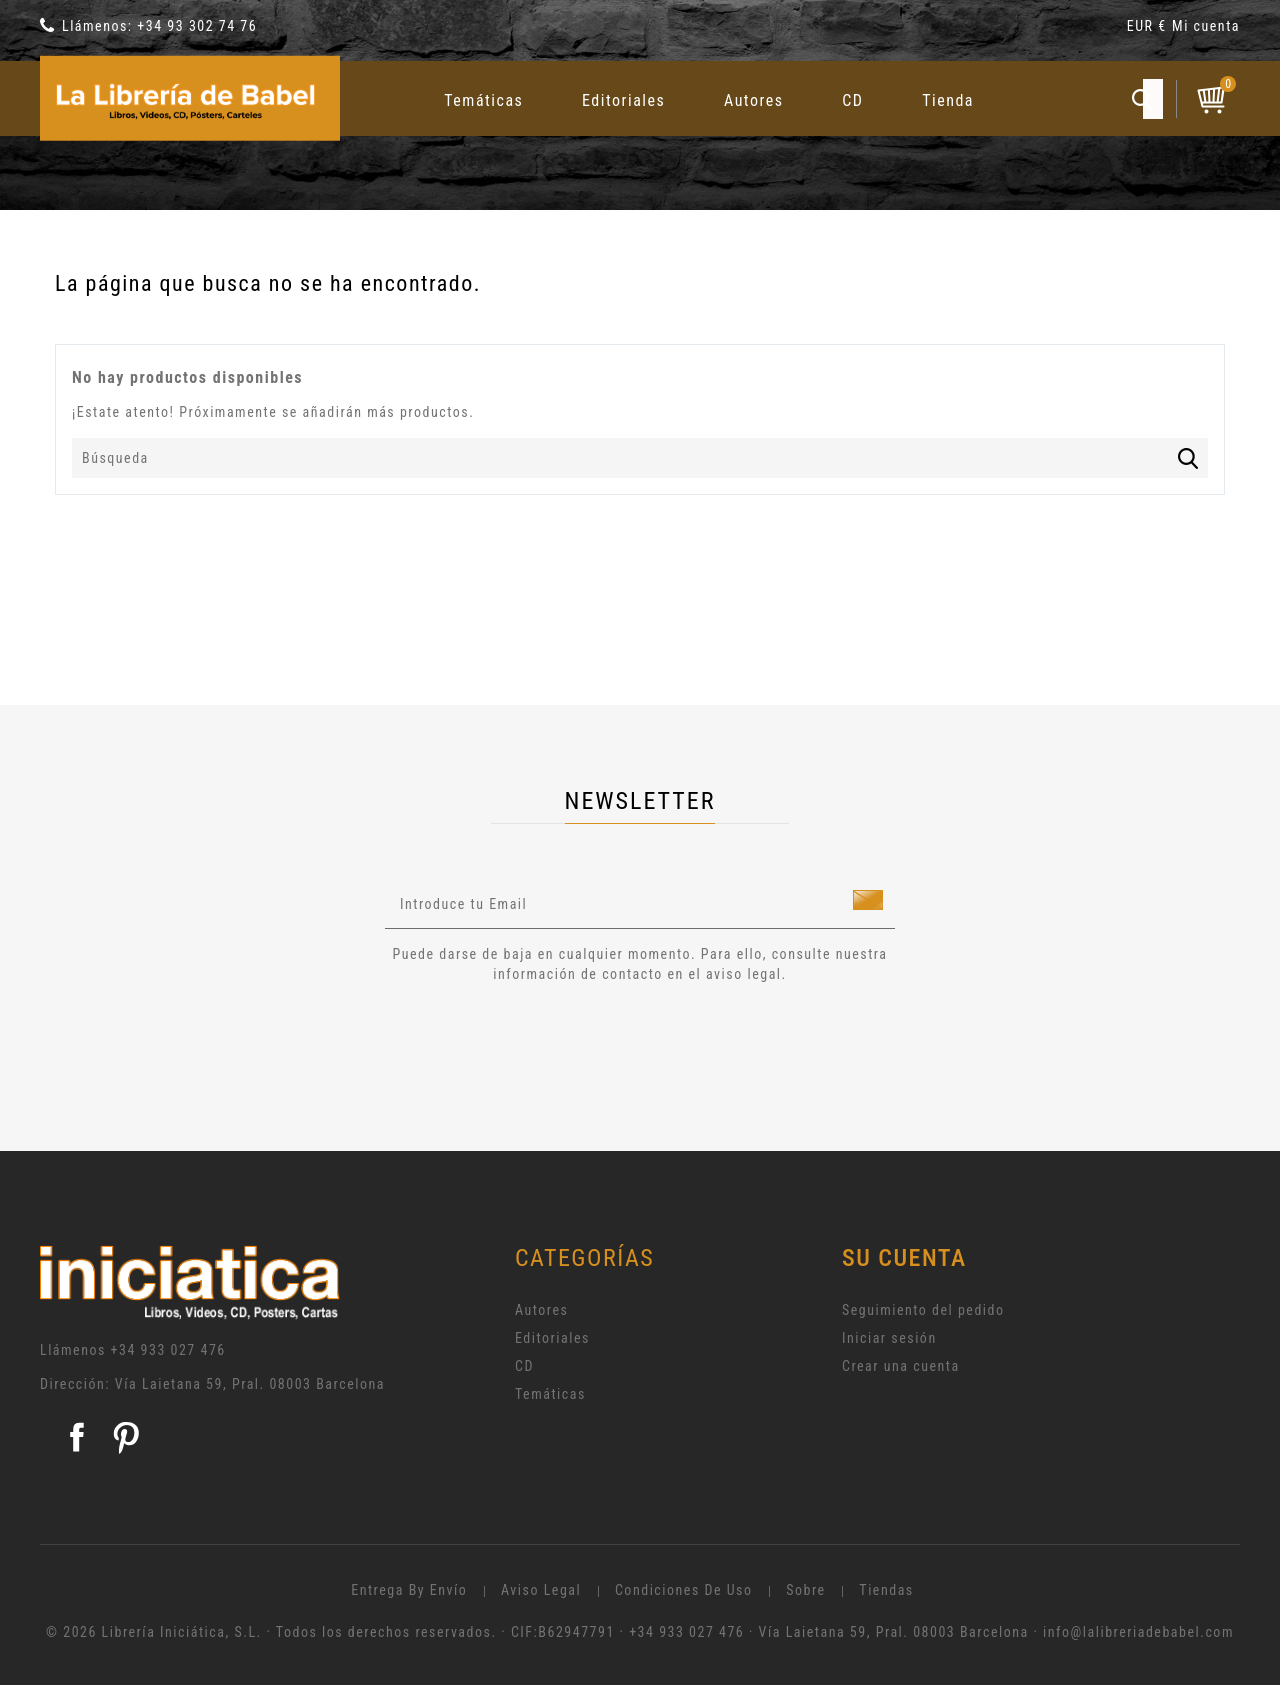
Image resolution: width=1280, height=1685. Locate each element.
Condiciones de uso (684, 1590)
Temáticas (483, 100)
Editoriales (623, 100)
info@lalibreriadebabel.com (1138, 1632)
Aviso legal (541, 1590)
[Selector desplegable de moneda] (1149, 29)
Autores (754, 100)
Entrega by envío (409, 1590)
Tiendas (886, 1590)
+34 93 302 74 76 (197, 26)
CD (852, 100)
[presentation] (552, 1039)
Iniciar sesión (889, 1338)
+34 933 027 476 (168, 1350)
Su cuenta (904, 1258)
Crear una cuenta (901, 1366)
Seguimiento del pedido (923, 1310)
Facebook (77, 1437)
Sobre (805, 1590)
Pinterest (126, 1437)
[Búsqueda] (640, 458)
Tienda (948, 100)
